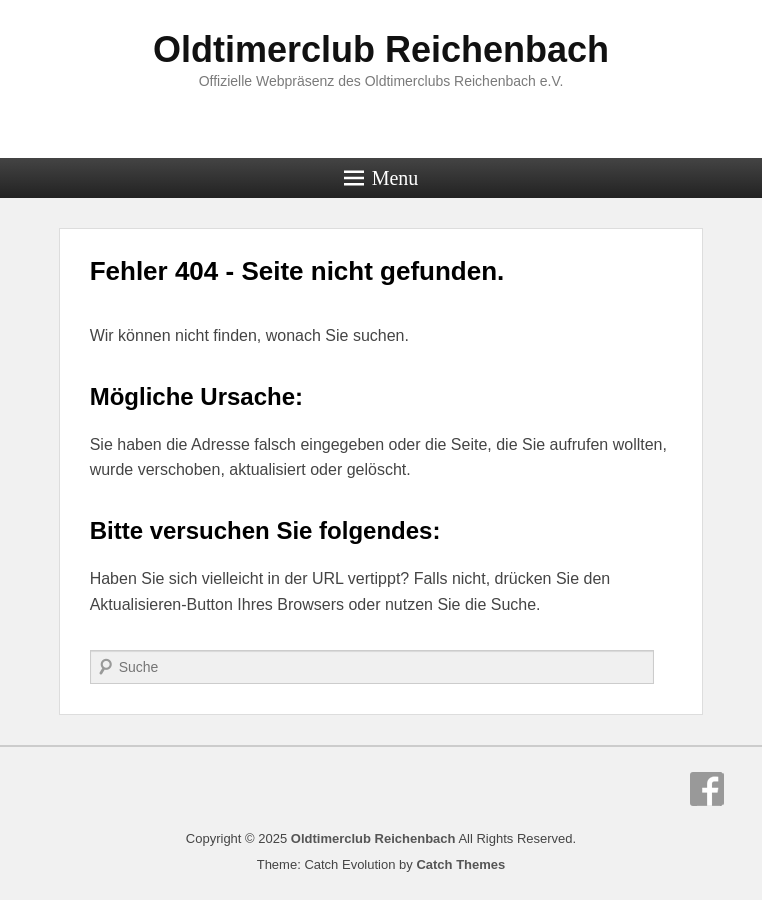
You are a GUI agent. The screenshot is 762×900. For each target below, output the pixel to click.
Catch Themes (460, 864)
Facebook (707, 789)
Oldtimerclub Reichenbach (381, 49)
